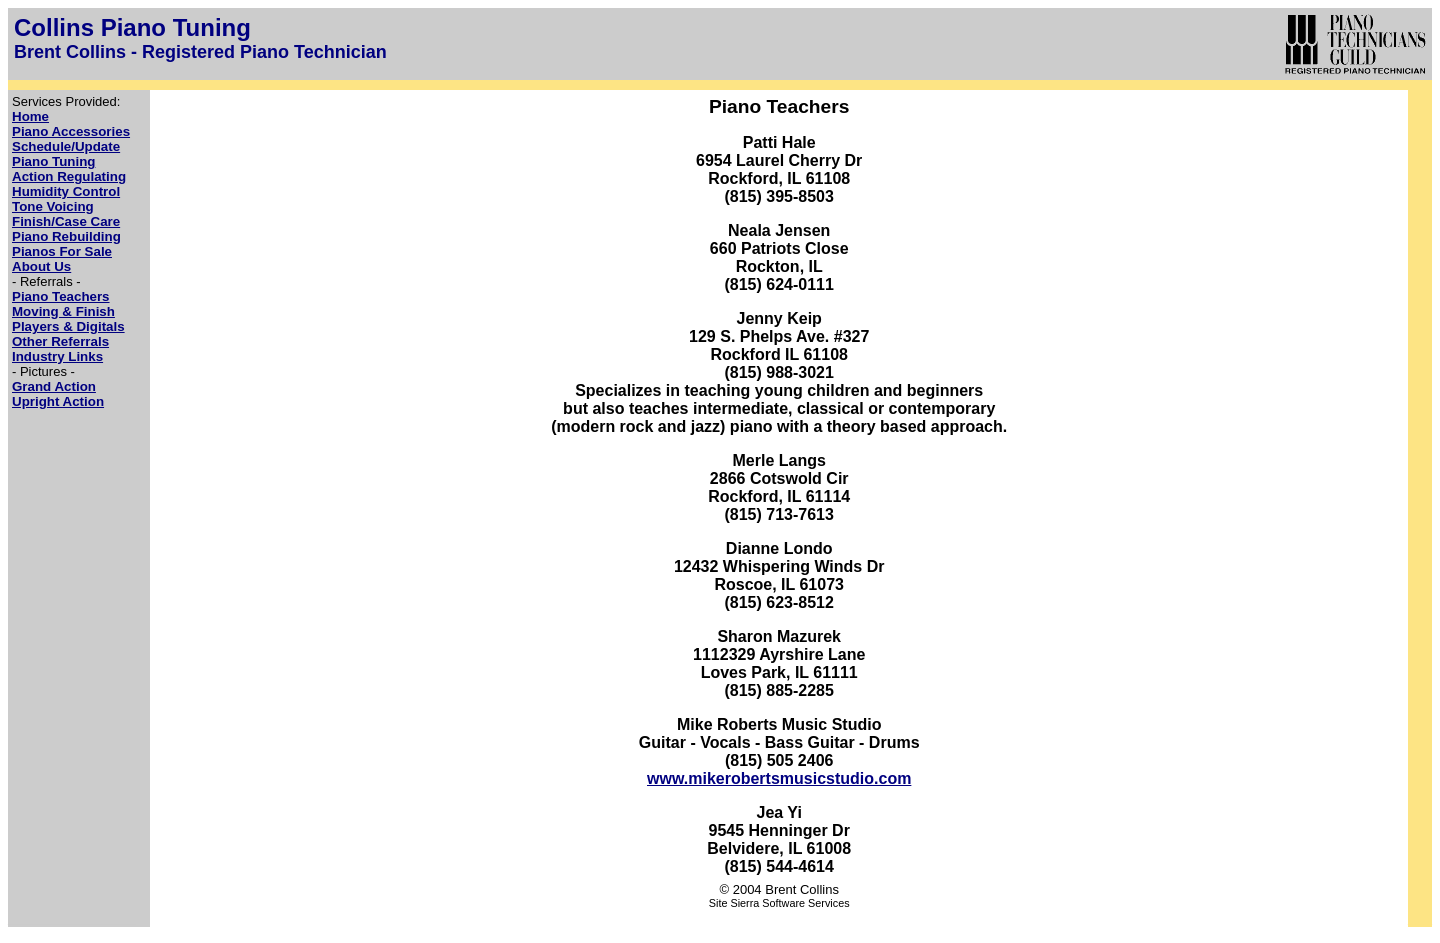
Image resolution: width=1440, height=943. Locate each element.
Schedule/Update (66, 146)
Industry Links (57, 356)
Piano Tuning (53, 161)
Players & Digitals (68, 326)
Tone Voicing (53, 206)
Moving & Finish (63, 311)
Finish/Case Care (66, 221)
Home (30, 116)
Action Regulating (69, 176)
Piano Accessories (71, 131)
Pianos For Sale (62, 251)
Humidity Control (66, 191)
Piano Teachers (61, 296)
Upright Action (58, 401)
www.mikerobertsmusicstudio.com (779, 778)
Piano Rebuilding (66, 236)
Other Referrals (60, 341)
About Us (41, 266)
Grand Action (54, 386)
